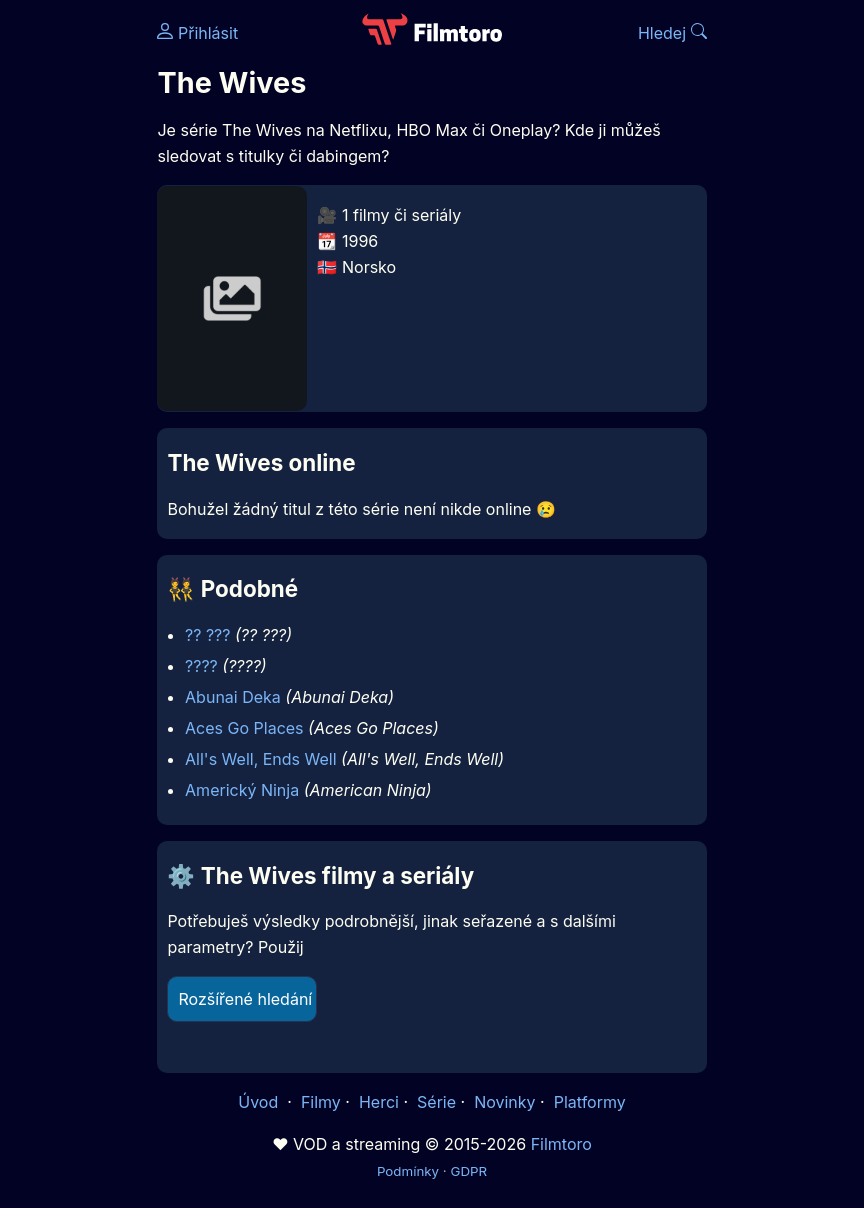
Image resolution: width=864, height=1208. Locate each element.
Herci (379, 1102)
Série (436, 1102)
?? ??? (207, 635)
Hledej (672, 33)
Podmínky (408, 1171)
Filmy (321, 1102)
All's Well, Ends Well (261, 759)
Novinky (504, 1102)
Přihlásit (197, 33)
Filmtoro (561, 1144)
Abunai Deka (233, 697)
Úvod (260, 1102)
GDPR (468, 1171)
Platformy (590, 1102)
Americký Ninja (242, 790)
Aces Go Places (244, 728)
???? (201, 666)
